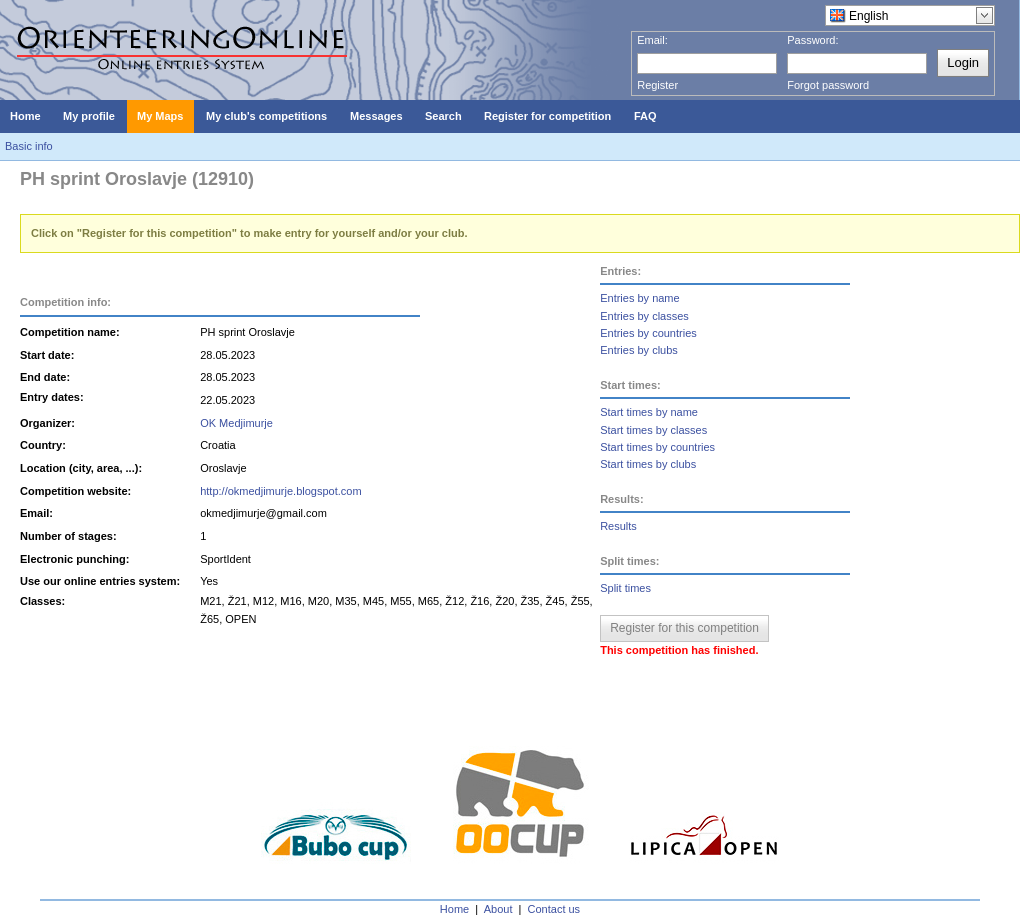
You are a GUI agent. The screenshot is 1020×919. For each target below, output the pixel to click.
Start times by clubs (648, 464)
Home (454, 909)
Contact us (554, 909)
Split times (625, 588)
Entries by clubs (639, 350)
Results (618, 526)
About (498, 909)
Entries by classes (644, 316)
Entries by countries (648, 333)
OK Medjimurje (236, 423)
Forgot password (828, 85)
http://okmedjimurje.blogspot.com (280, 491)
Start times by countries (657, 447)
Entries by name (639, 298)
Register (657, 85)
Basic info (29, 146)
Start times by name (649, 412)
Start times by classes (653, 430)
